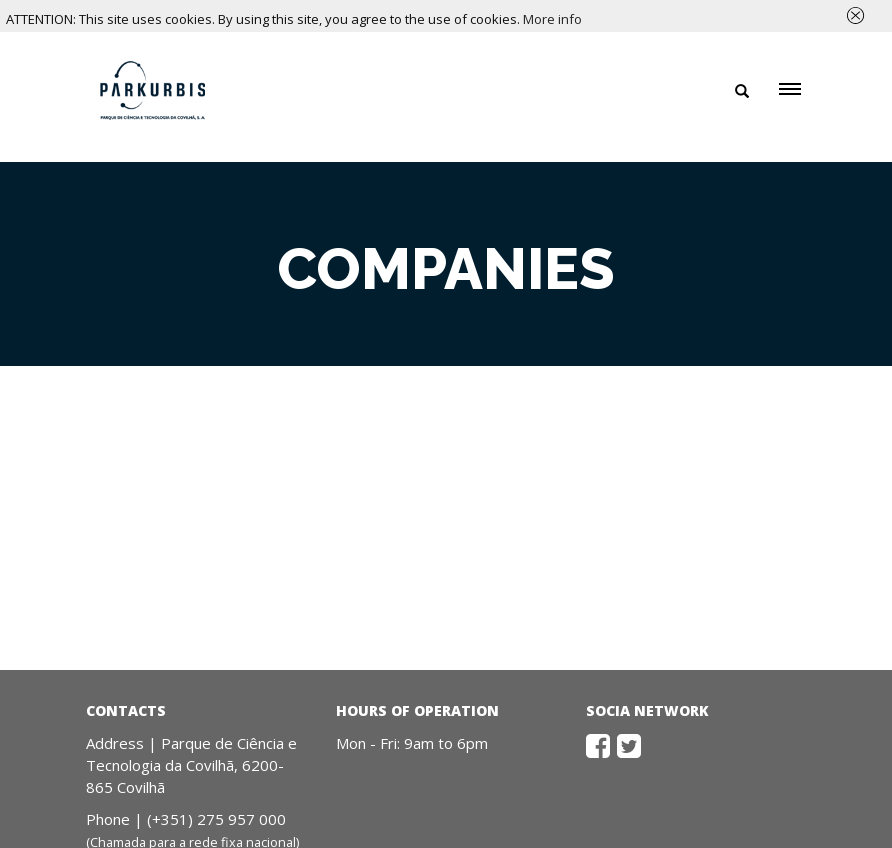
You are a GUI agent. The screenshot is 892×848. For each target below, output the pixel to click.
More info (552, 19)
